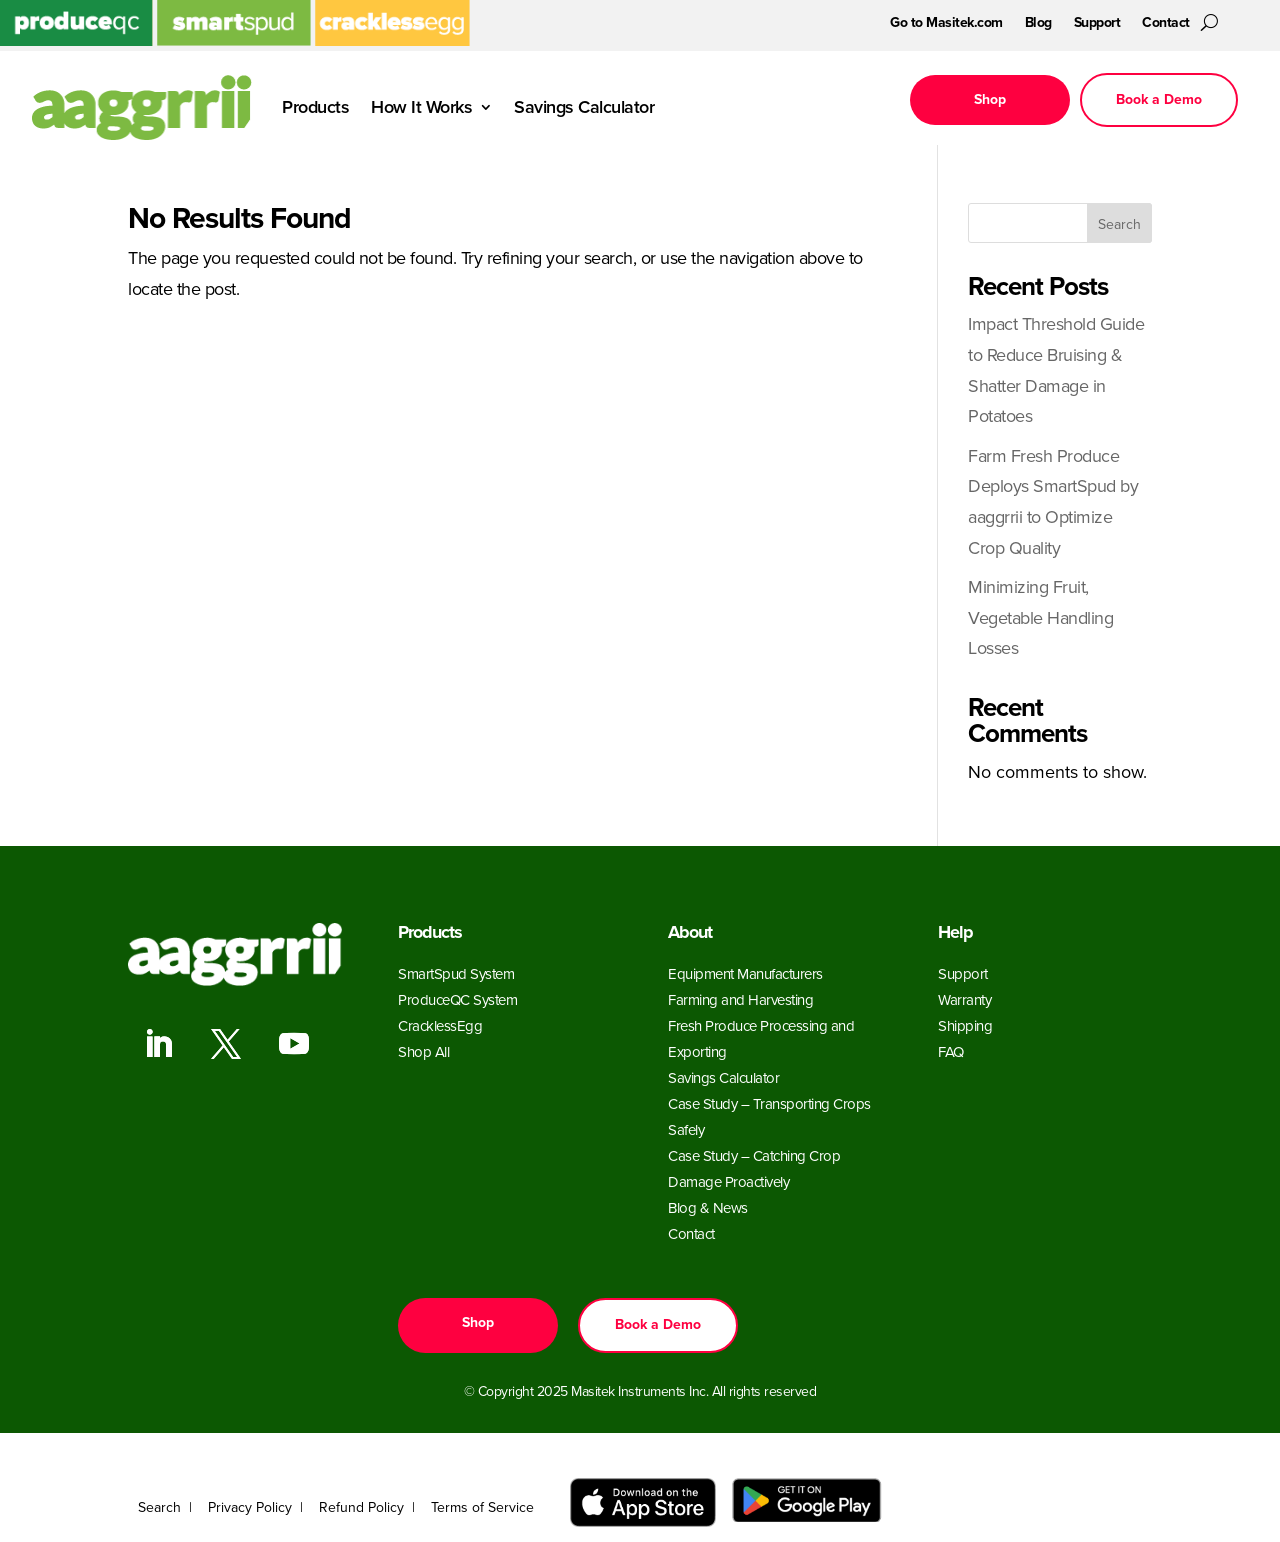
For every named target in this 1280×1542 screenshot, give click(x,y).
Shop (990, 99)
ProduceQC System (457, 1000)
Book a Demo (1159, 99)
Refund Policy (361, 1507)
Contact (1166, 24)
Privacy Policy (250, 1507)
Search (1119, 224)
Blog (1038, 24)
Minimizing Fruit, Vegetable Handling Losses (1040, 617)
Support (1097, 24)
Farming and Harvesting (740, 1000)
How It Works (421, 107)
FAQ (951, 1052)
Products (315, 107)
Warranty (964, 1000)
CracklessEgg (440, 1026)
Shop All (423, 1052)
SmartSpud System (456, 974)
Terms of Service (482, 1507)
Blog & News (708, 1208)
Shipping (965, 1026)
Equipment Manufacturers (745, 974)
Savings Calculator (584, 107)
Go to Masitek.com (946, 24)
